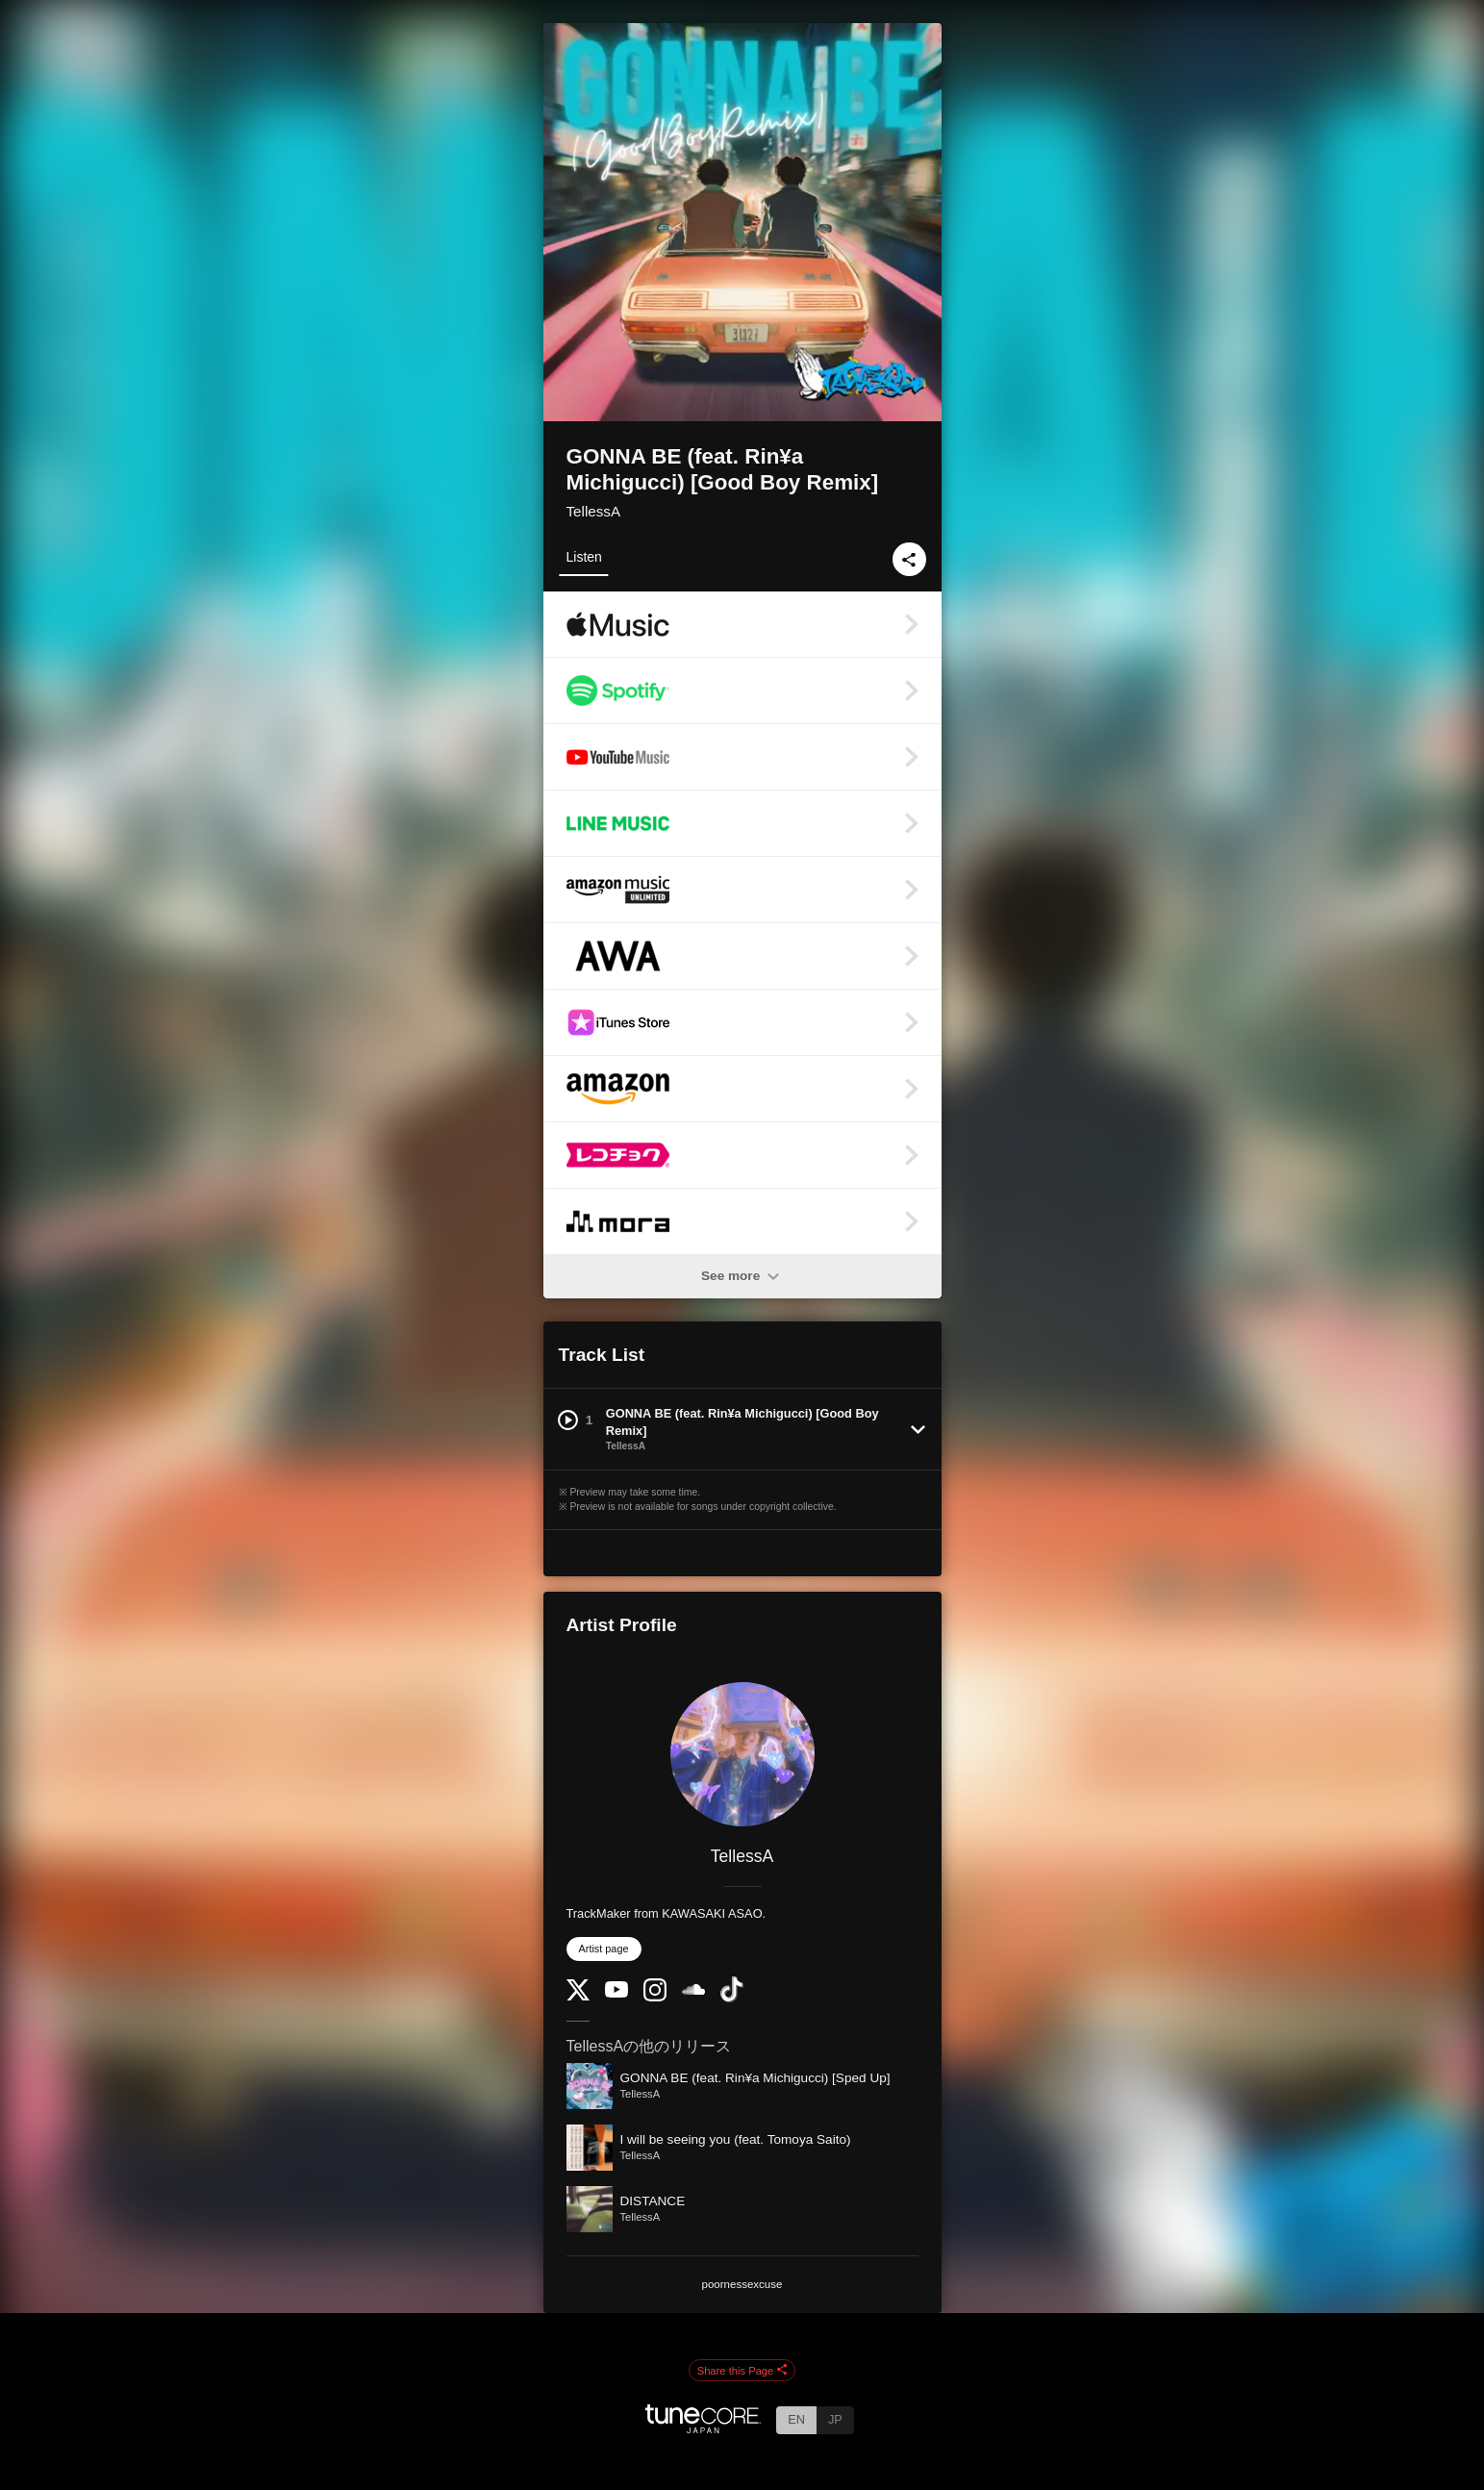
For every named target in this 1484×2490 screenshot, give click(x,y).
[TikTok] (731, 1998)
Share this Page (742, 2371)
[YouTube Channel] (616, 1993)
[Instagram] (655, 1997)
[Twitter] (578, 1996)
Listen (584, 557)
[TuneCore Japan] (703, 2428)
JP (835, 2419)
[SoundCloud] (693, 1990)
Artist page (604, 1948)
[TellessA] (742, 1754)
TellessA (593, 511)
